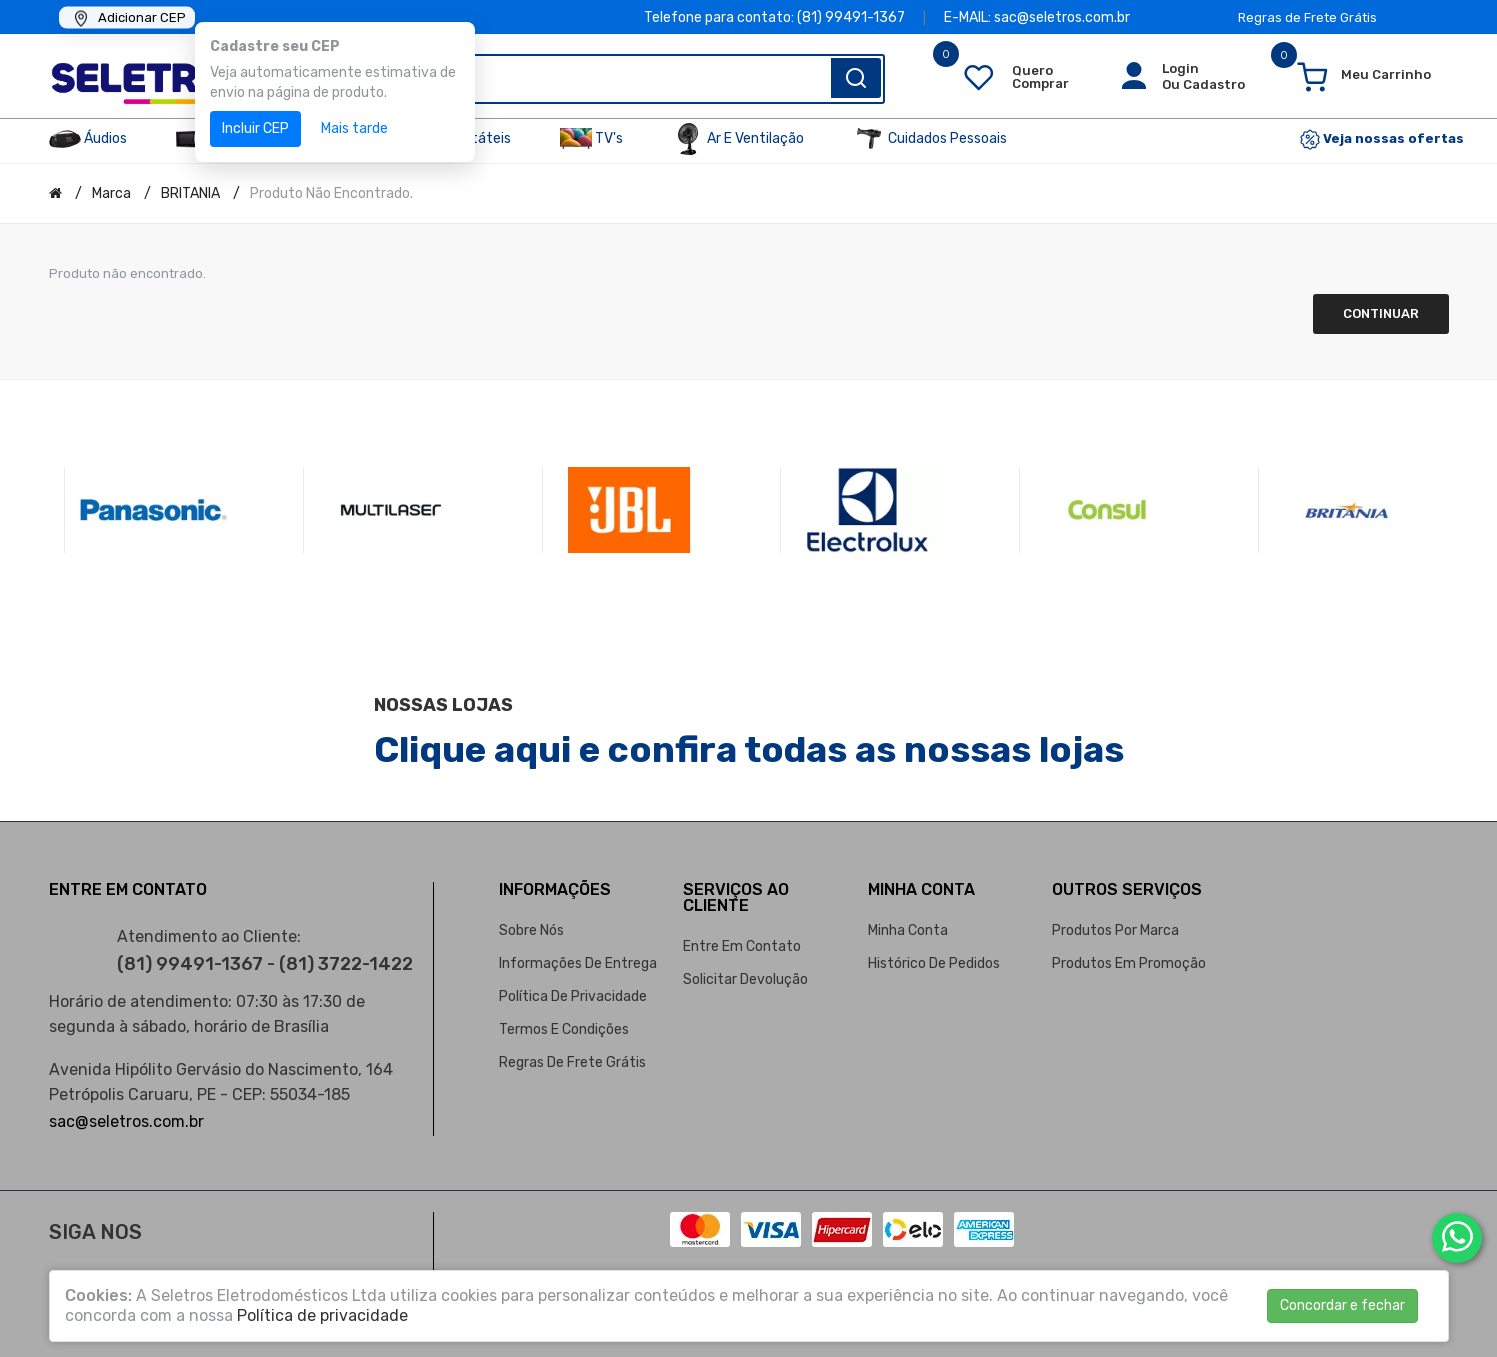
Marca (111, 193)
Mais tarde (354, 128)
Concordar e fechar (1342, 1305)
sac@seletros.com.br (126, 1121)
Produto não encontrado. (331, 193)
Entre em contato (742, 946)
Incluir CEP (255, 128)
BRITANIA (190, 193)
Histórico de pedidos (934, 963)
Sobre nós (531, 930)
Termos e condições (564, 1029)
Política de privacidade (573, 996)
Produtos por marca (1115, 930)
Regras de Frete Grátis (1307, 17)
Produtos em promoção (1129, 963)
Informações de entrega (578, 963)
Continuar (1381, 313)
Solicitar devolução (745, 979)
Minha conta (908, 930)
